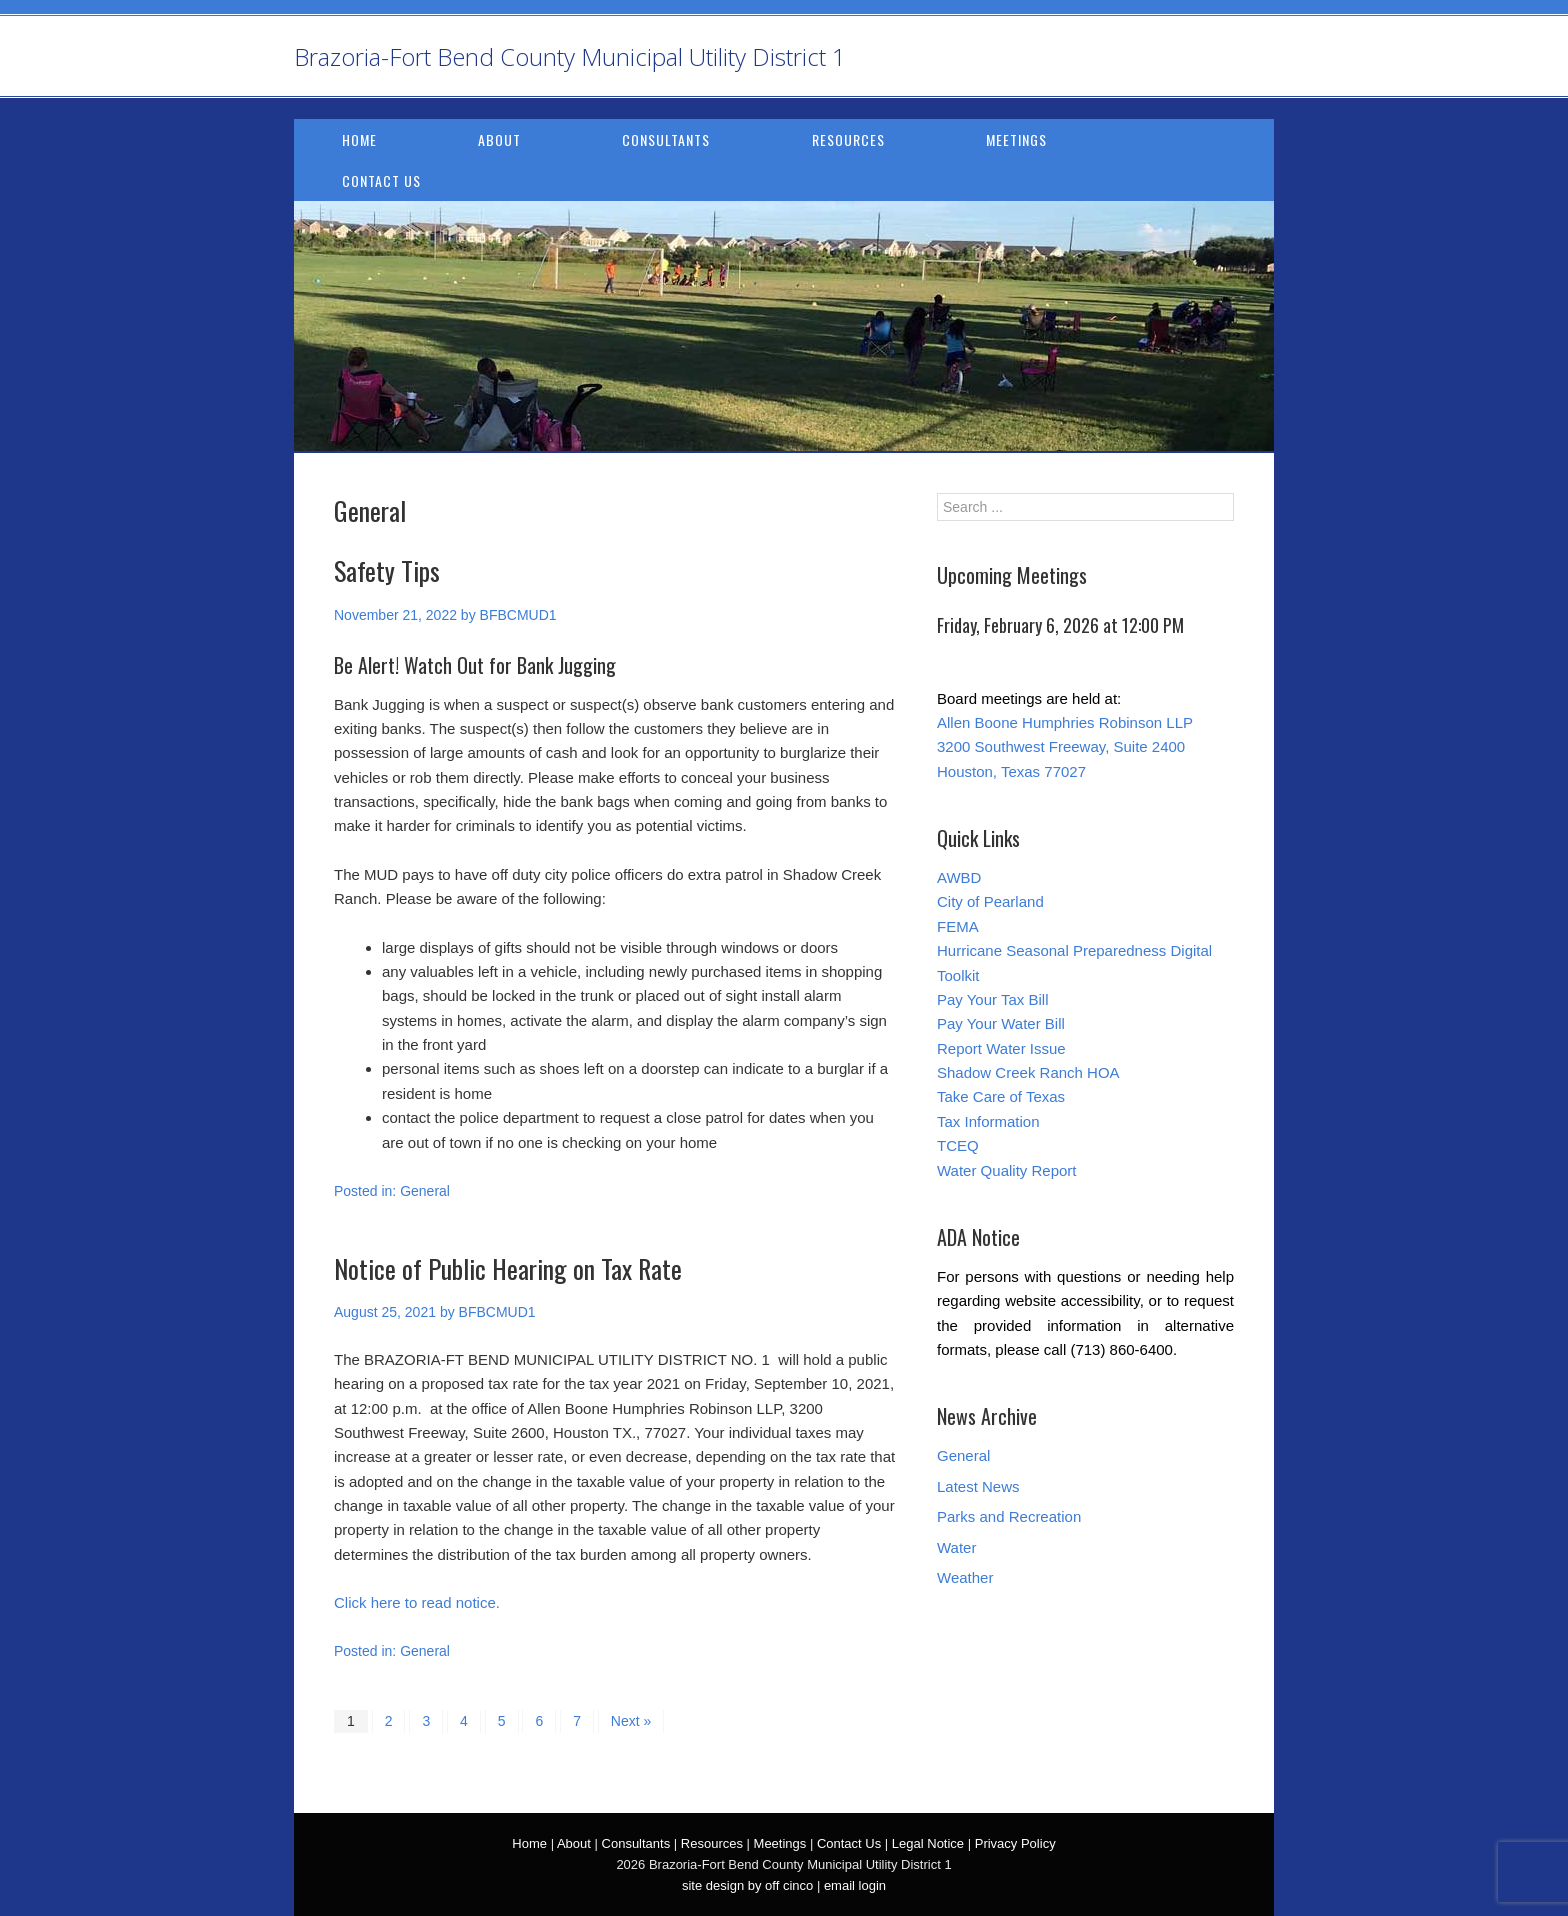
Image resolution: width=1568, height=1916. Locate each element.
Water (956, 1547)
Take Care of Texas (1001, 1096)
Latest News (978, 1486)
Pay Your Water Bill (1001, 1023)
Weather (965, 1577)
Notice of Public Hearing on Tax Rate (508, 1268)
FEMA (958, 926)
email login (855, 1885)
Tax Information (988, 1121)
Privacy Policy (1015, 1843)
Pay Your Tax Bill (992, 999)
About (499, 139)
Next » (631, 1721)
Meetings (1016, 139)
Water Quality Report (1007, 1170)
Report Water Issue (1001, 1048)
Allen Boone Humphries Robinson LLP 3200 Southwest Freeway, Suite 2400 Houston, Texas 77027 (1065, 747)
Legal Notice (928, 1843)
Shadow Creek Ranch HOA (1028, 1072)
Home (359, 139)
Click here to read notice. (417, 1602)
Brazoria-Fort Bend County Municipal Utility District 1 (570, 56)
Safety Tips (387, 570)
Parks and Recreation (1009, 1516)
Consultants (666, 139)
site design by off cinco (747, 1885)
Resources (848, 139)
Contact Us (381, 180)
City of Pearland (990, 901)
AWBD (959, 877)
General (425, 1191)
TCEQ (958, 1145)
